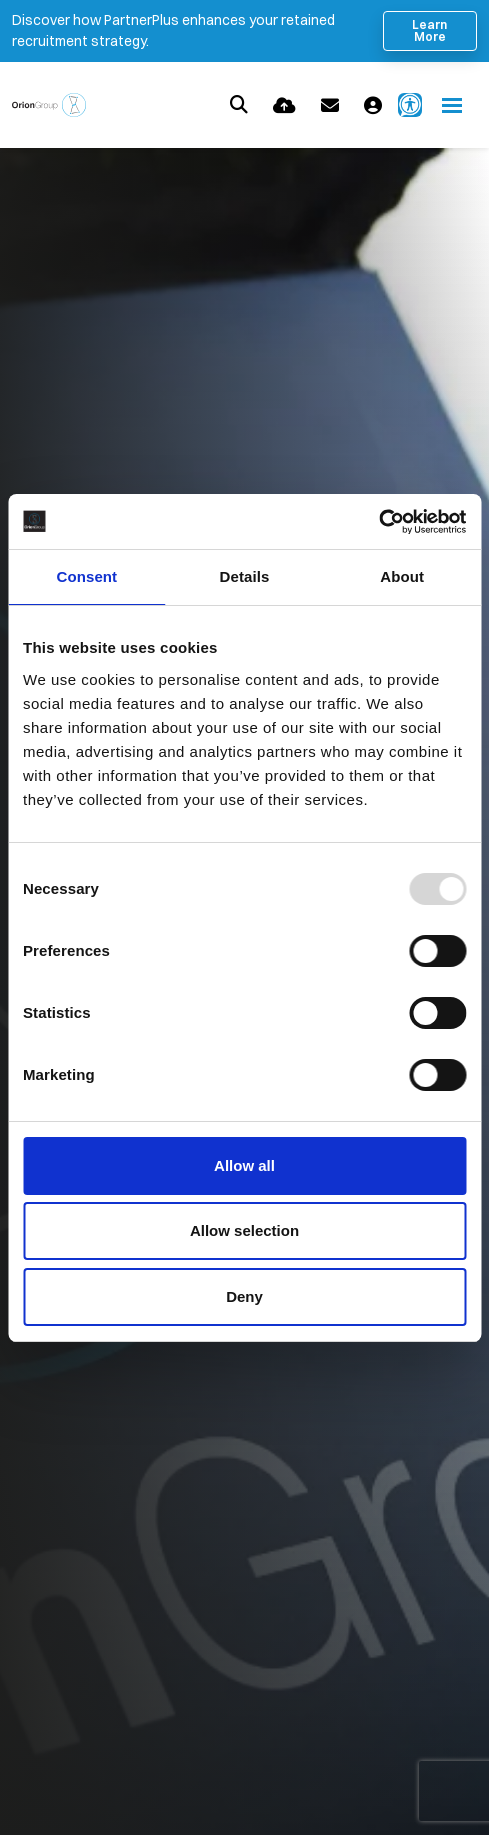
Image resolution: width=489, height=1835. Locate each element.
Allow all (244, 1165)
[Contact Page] (330, 105)
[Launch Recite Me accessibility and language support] (410, 105)
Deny (244, 1296)
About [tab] (402, 576)
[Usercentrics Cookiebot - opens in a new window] (378, 522)
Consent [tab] (86, 576)
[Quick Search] (239, 105)
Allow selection (244, 1230)
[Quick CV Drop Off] (284, 105)
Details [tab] (245, 576)
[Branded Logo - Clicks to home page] (49, 105)
